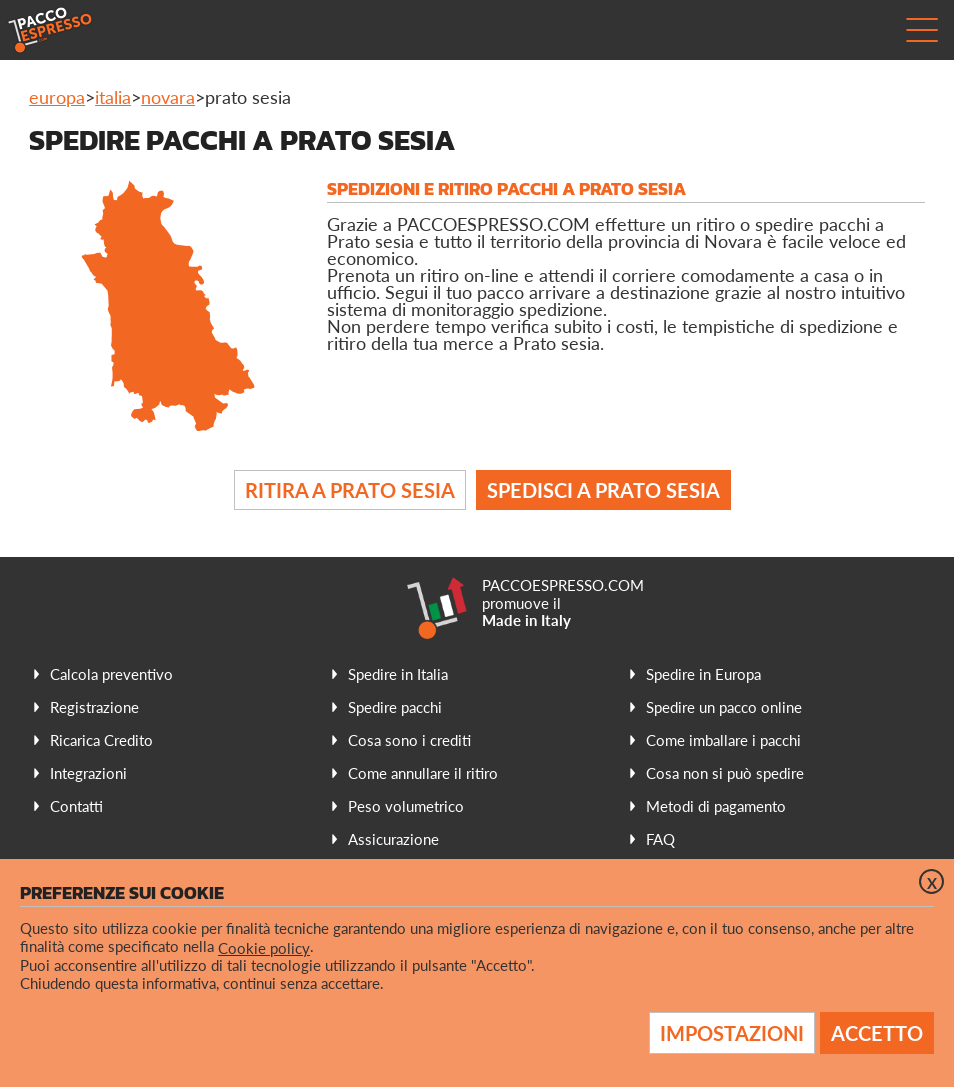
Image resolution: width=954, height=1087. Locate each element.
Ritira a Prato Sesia (350, 490)
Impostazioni (732, 1033)
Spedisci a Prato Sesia (603, 490)
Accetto (877, 1033)
